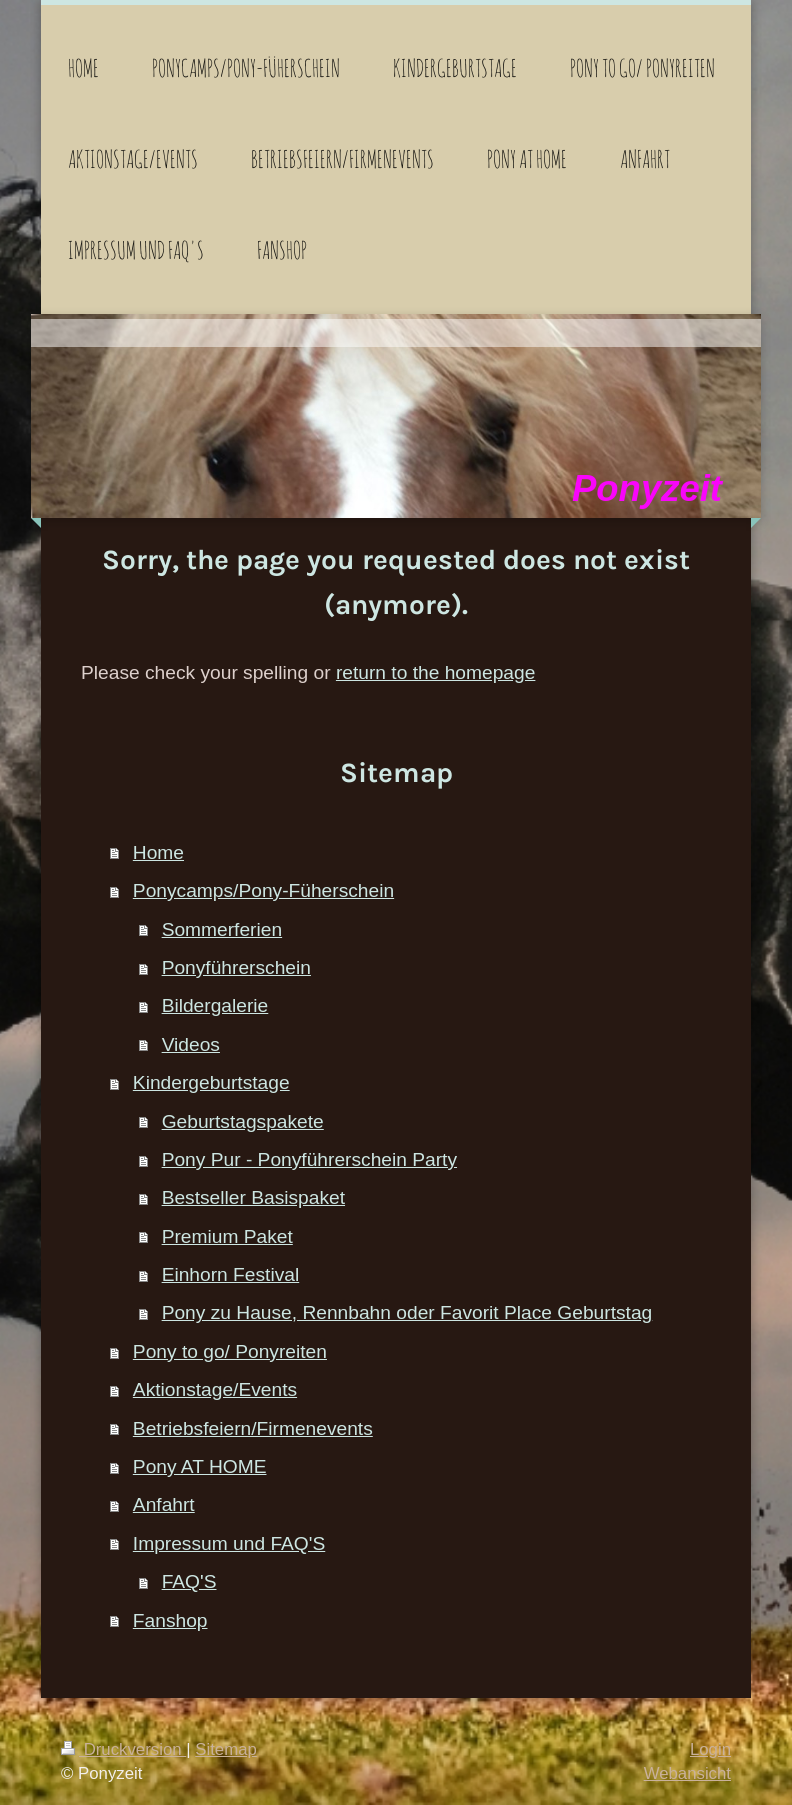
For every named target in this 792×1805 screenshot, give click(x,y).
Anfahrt (164, 1504)
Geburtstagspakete (243, 1121)
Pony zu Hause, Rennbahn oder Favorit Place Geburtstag (407, 1312)
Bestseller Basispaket (253, 1197)
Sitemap (226, 1749)
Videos (191, 1044)
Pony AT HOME (200, 1466)
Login (710, 1749)
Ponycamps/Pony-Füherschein (263, 890)
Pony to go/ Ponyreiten (230, 1351)
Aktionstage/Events (215, 1389)
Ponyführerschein (236, 967)
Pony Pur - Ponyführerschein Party (309, 1159)
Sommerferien (222, 929)
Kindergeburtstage (211, 1082)
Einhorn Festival (231, 1274)
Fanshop (170, 1620)
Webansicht (687, 1773)
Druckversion (123, 1749)
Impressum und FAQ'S (229, 1543)
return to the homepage (435, 672)
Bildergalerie (215, 1005)
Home (158, 852)
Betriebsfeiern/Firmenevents (253, 1428)
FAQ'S (189, 1581)
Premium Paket (227, 1236)
